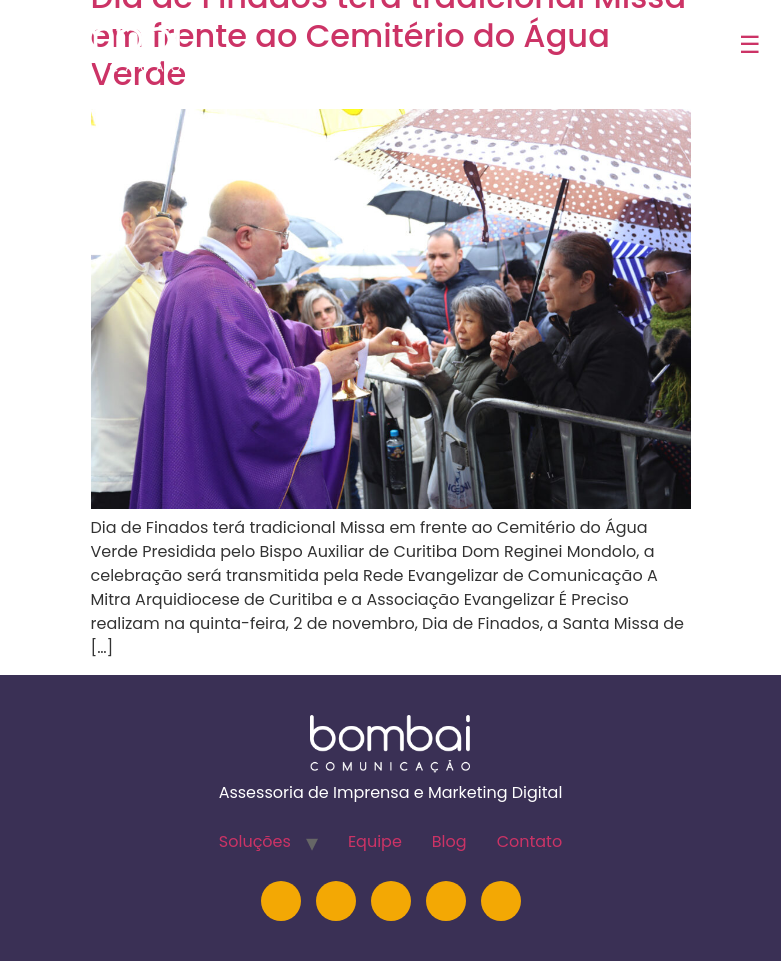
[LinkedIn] (336, 901)
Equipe (375, 841)
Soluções (255, 841)
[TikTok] (501, 901)
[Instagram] (281, 901)
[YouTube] (391, 901)
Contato (530, 841)
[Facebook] (446, 901)
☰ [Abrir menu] (750, 44)
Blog (449, 841)
